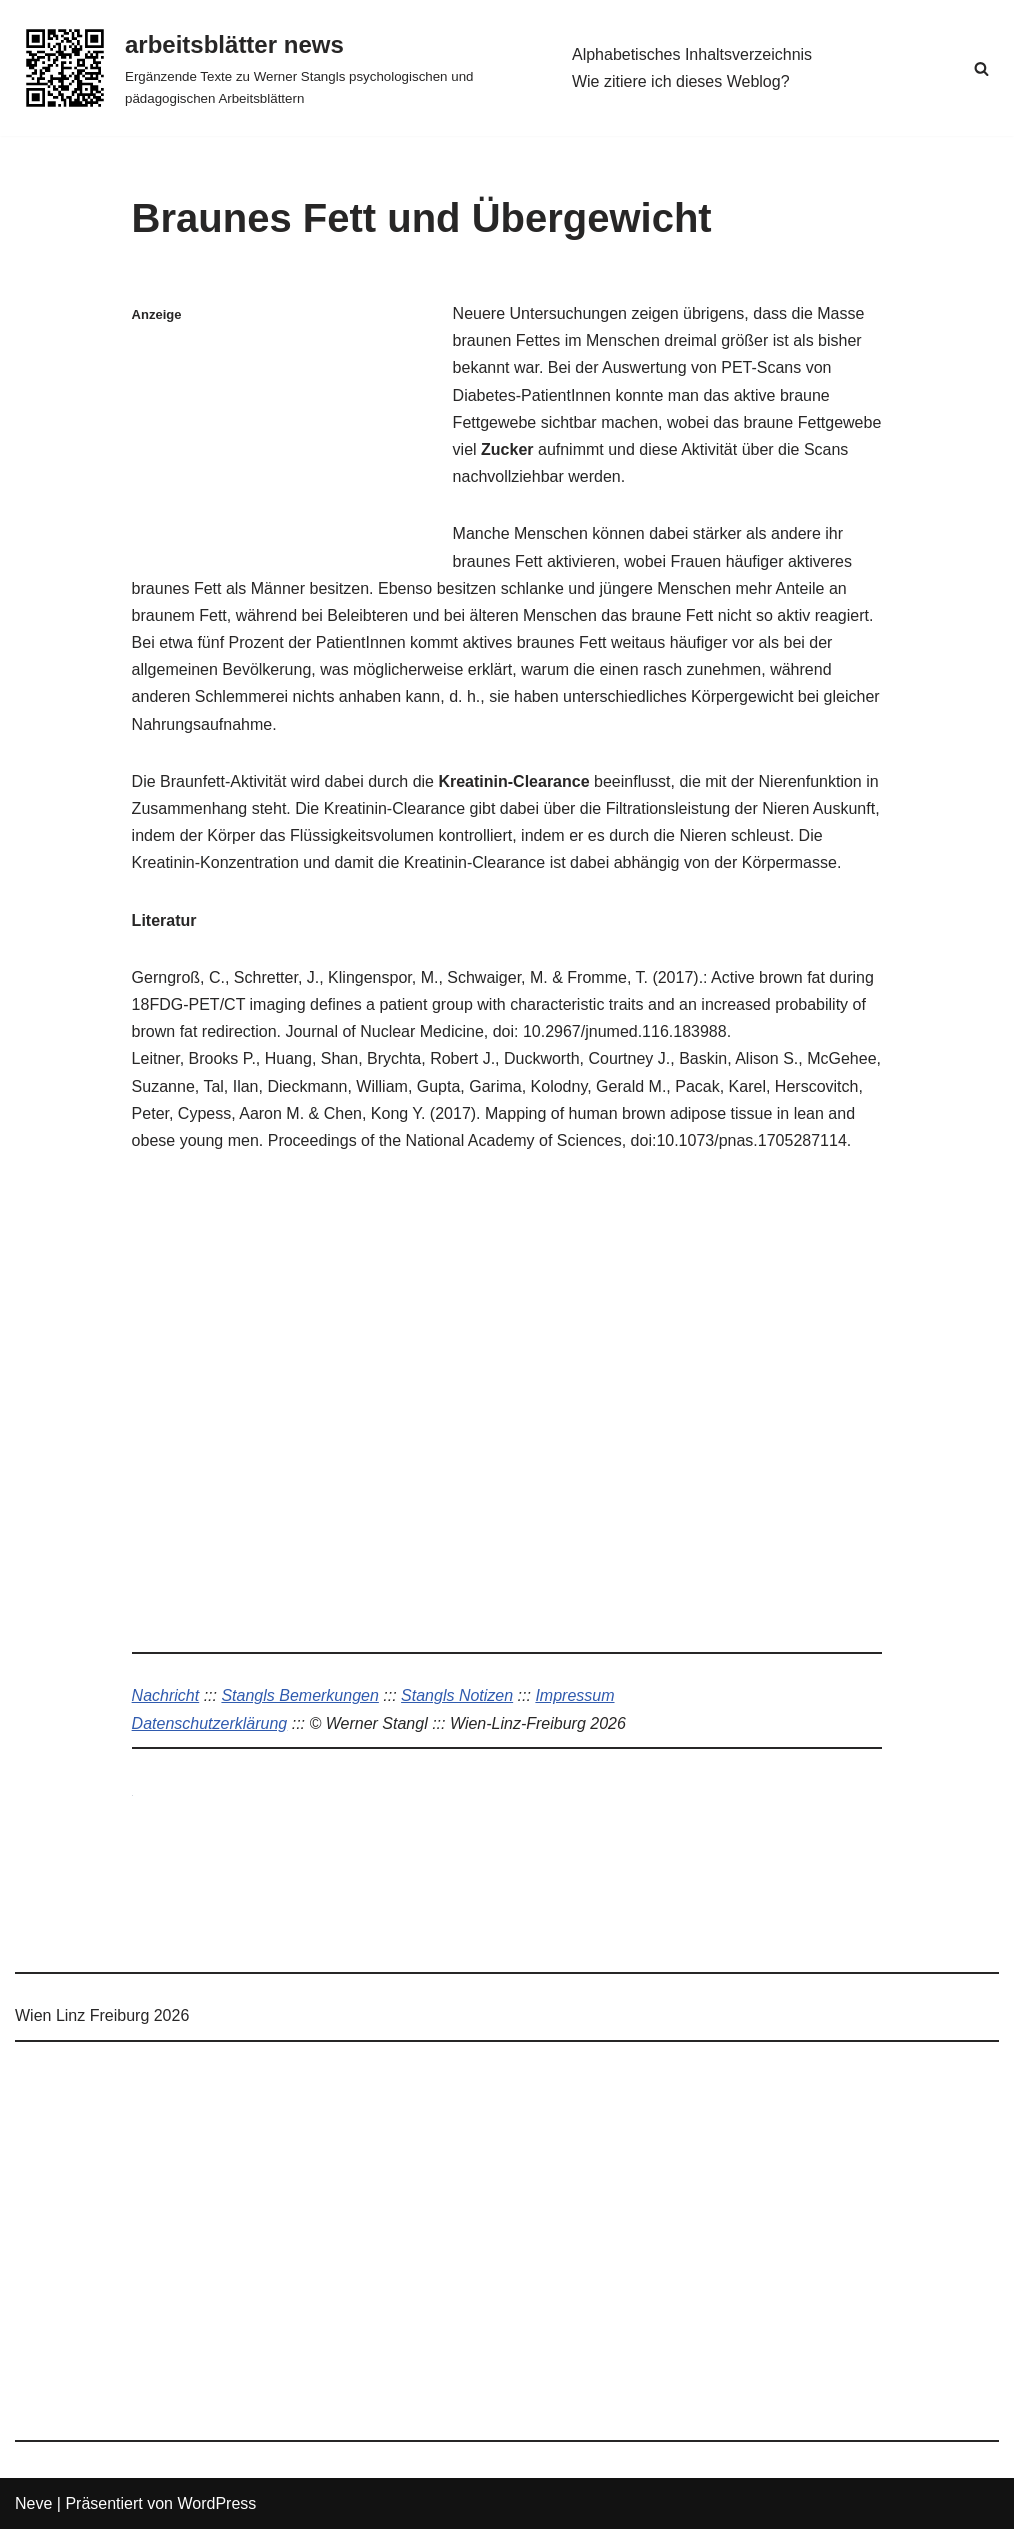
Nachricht (166, 1695)
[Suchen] (981, 68)
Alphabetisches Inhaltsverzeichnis (692, 54)
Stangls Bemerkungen (299, 1695)
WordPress (216, 2503)
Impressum (574, 1695)
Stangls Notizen (457, 1695)
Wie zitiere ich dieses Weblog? (681, 81)
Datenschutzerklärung (210, 1723)
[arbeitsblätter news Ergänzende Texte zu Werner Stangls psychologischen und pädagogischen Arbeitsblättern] (276, 68)
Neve (33, 2503)
